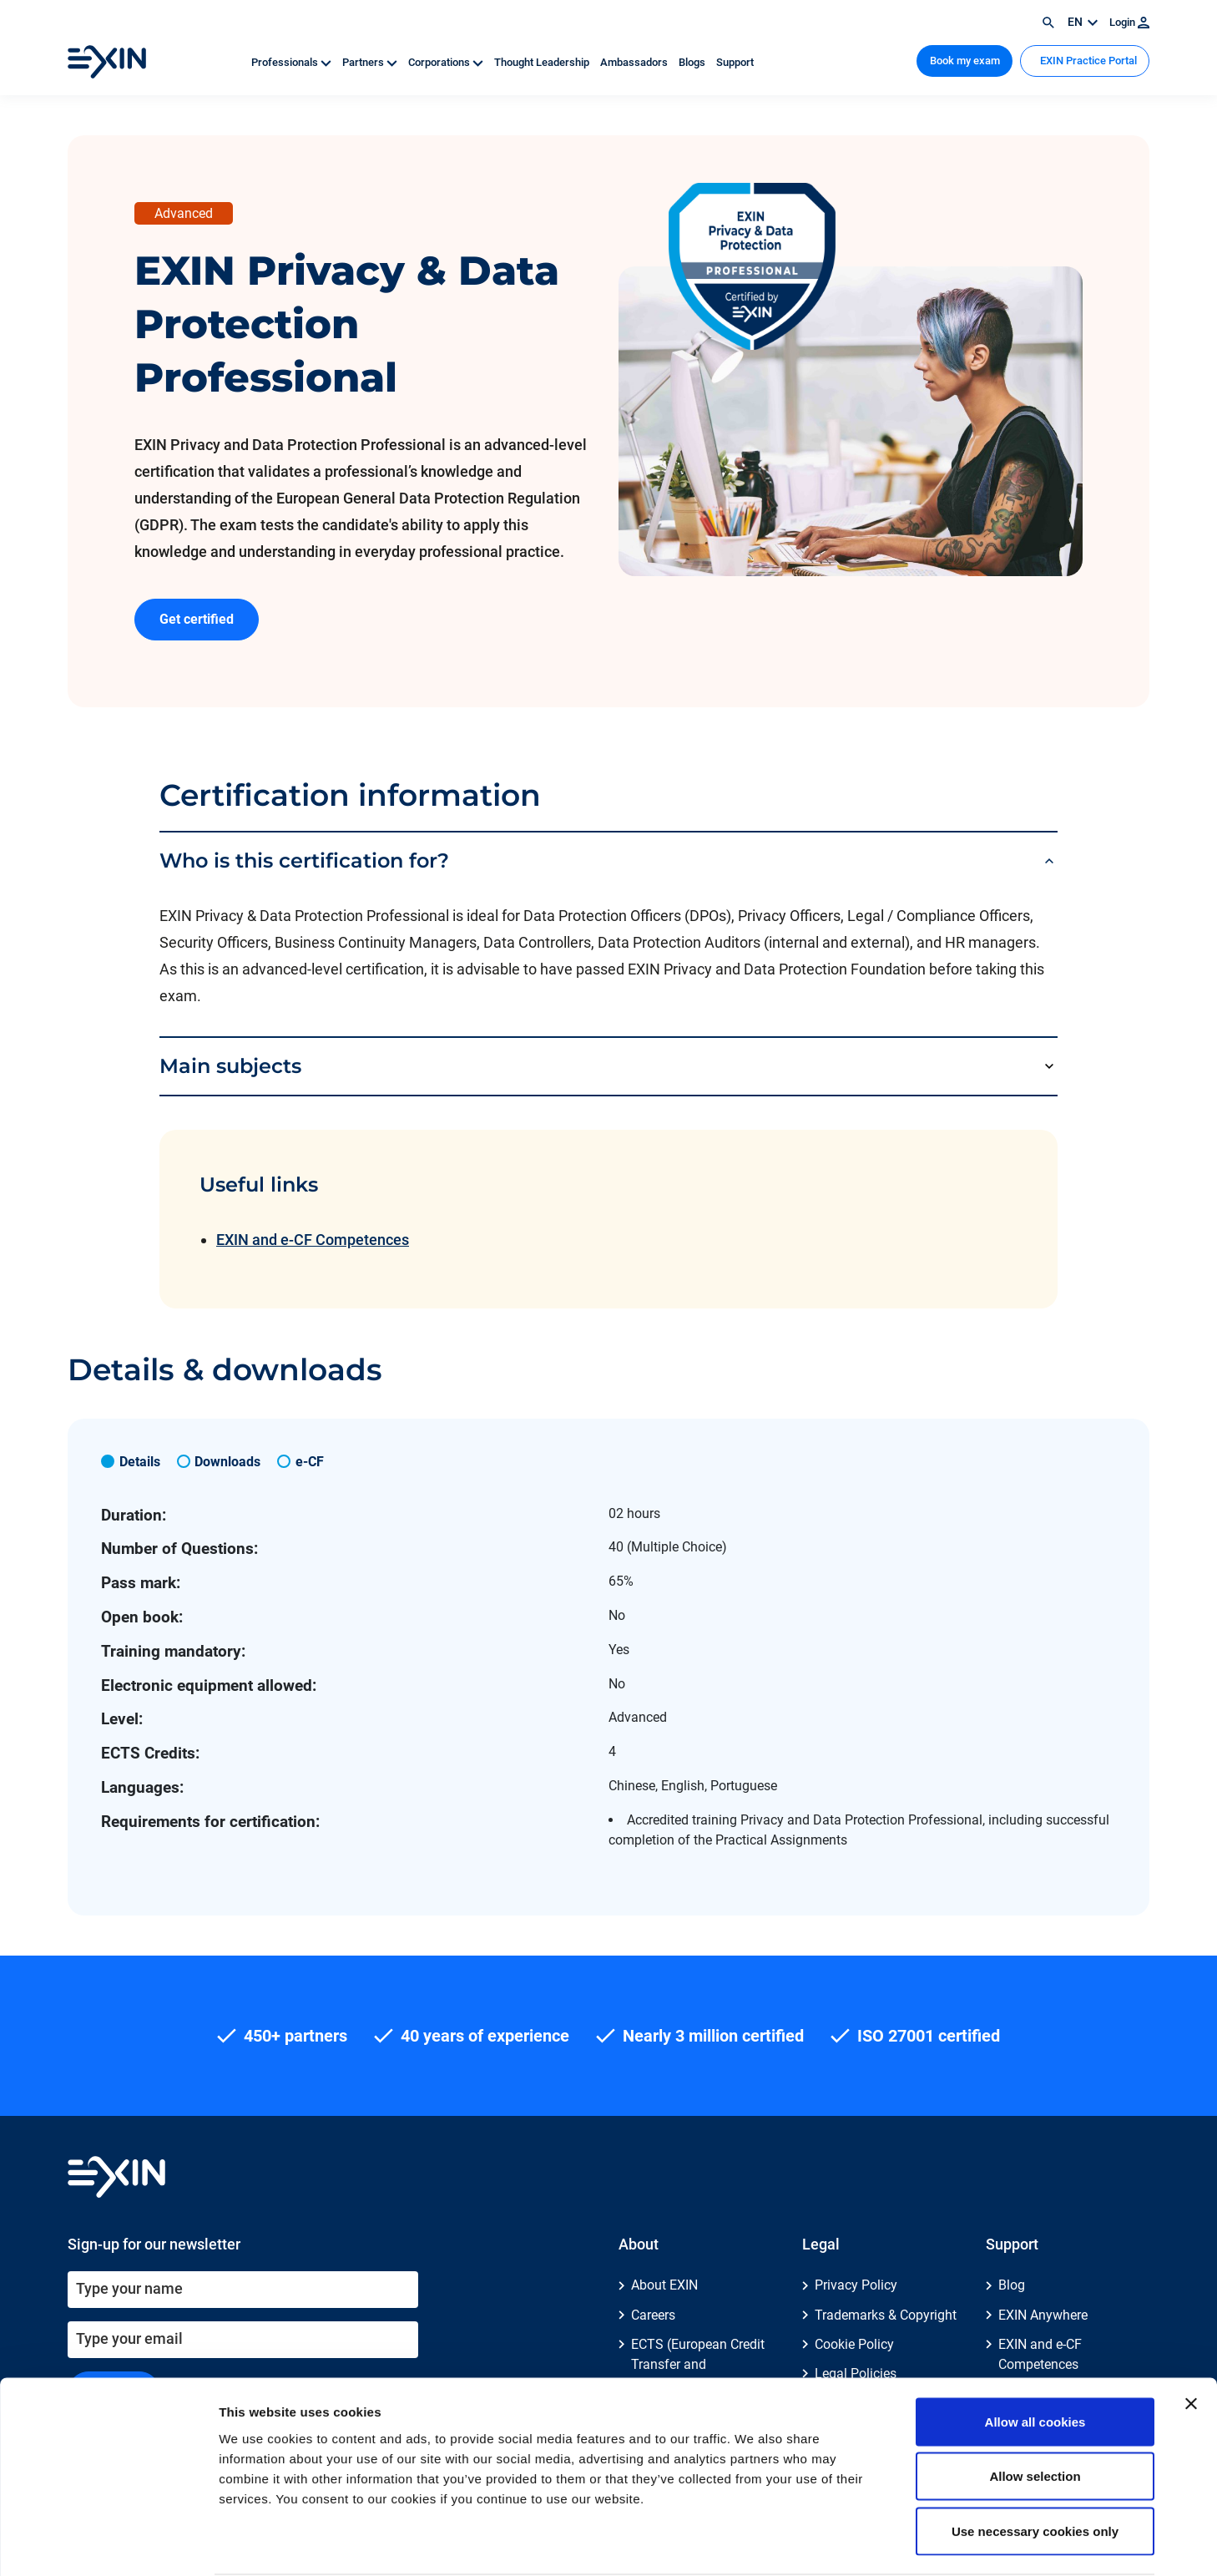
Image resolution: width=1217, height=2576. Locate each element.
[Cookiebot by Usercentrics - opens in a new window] (108, 2543)
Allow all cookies (1035, 2357)
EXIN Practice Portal (1087, 60)
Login (1129, 22)
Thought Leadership (543, 62)
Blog (1011, 2285)
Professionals (292, 62)
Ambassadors (635, 62)
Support (735, 62)
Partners (371, 62)
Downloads (227, 1462)
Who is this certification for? (304, 860)
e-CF (309, 1462)
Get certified (196, 619)
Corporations (447, 62)
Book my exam (965, 60)
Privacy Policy (856, 2285)
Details (139, 1462)
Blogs (693, 62)
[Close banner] (1191, 2339)
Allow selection (1034, 2412)
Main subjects (230, 1066)
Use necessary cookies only (1035, 2466)
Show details (876, 2543)
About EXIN (664, 2285)
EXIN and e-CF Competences (312, 1239)
